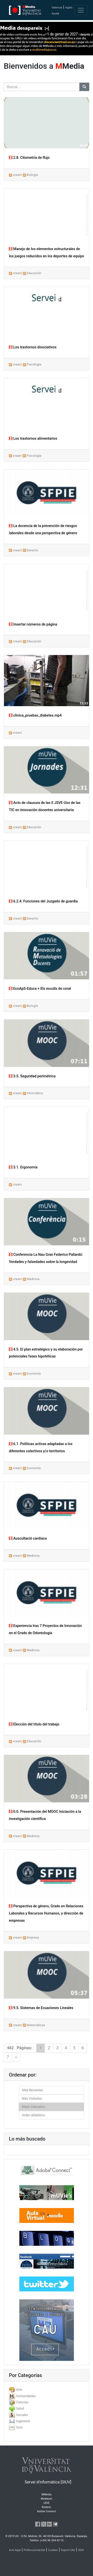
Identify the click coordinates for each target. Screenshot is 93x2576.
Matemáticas (36, 2025)
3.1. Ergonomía (23, 1167)
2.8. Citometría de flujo (29, 158)
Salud (20, 2408)
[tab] (46, 2389)
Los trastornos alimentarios (33, 438)
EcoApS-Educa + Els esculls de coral (40, 989)
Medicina (33, 1279)
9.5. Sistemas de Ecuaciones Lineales (41, 2008)
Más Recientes (32, 2090)
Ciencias (22, 2402)
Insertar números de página (33, 624)
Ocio (19, 2427)
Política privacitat (34, 2550)
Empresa (33, 1937)
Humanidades (26, 2396)
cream (17, 175)
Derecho (32, 550)
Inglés (68, 7)
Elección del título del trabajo (34, 1724)
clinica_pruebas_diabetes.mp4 (35, 715)
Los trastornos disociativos (33, 347)
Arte (19, 2389)
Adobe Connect (46, 2511)
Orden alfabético (33, 2115)
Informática (35, 1093)
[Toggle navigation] (81, 10)
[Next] (16, 2057)
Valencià (57, 7)
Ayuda (55, 13)
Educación (34, 273)
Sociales (22, 2415)
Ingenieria (23, 2421)
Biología (32, 175)
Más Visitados (32, 2098)
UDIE (47, 2503)
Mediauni (46, 2498)
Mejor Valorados (33, 2107)
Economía (34, 1373)
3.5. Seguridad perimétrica (32, 1076)
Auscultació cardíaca (28, 1538)
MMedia (46, 2494)
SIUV (81, 2550)
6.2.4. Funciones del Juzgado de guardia (43, 901)
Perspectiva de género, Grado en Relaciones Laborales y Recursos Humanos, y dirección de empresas (46, 1913)
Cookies (53, 2550)
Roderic (46, 2507)
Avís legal (15, 2550)
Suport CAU (68, 2550)
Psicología (34, 364)
